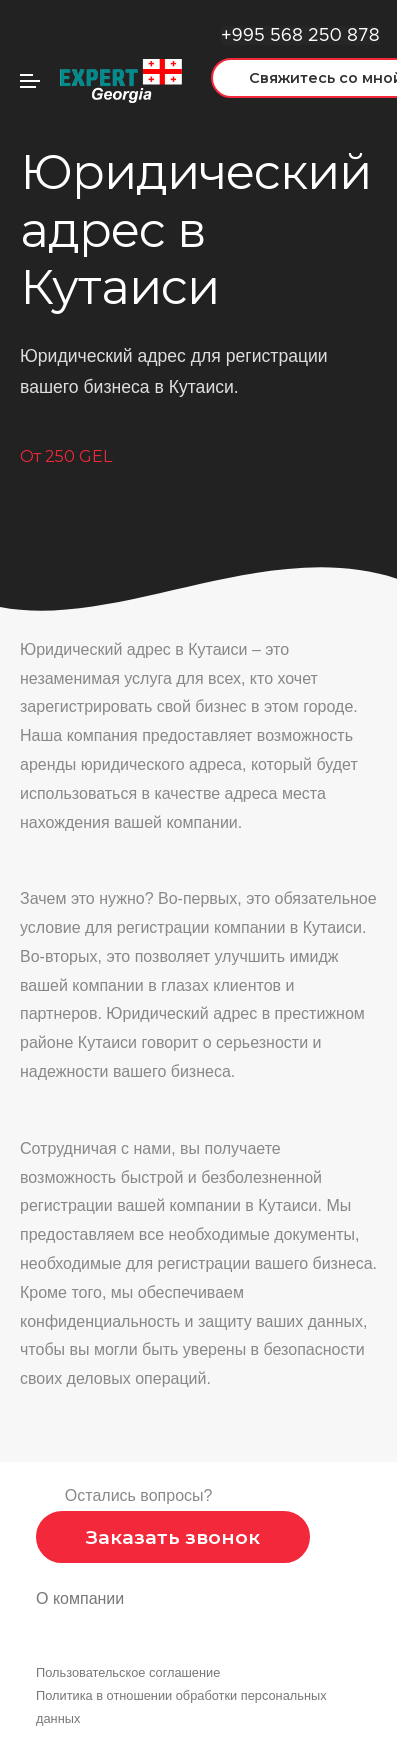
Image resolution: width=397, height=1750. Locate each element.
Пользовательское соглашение (128, 1672)
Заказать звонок (173, 1537)
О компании (80, 1598)
